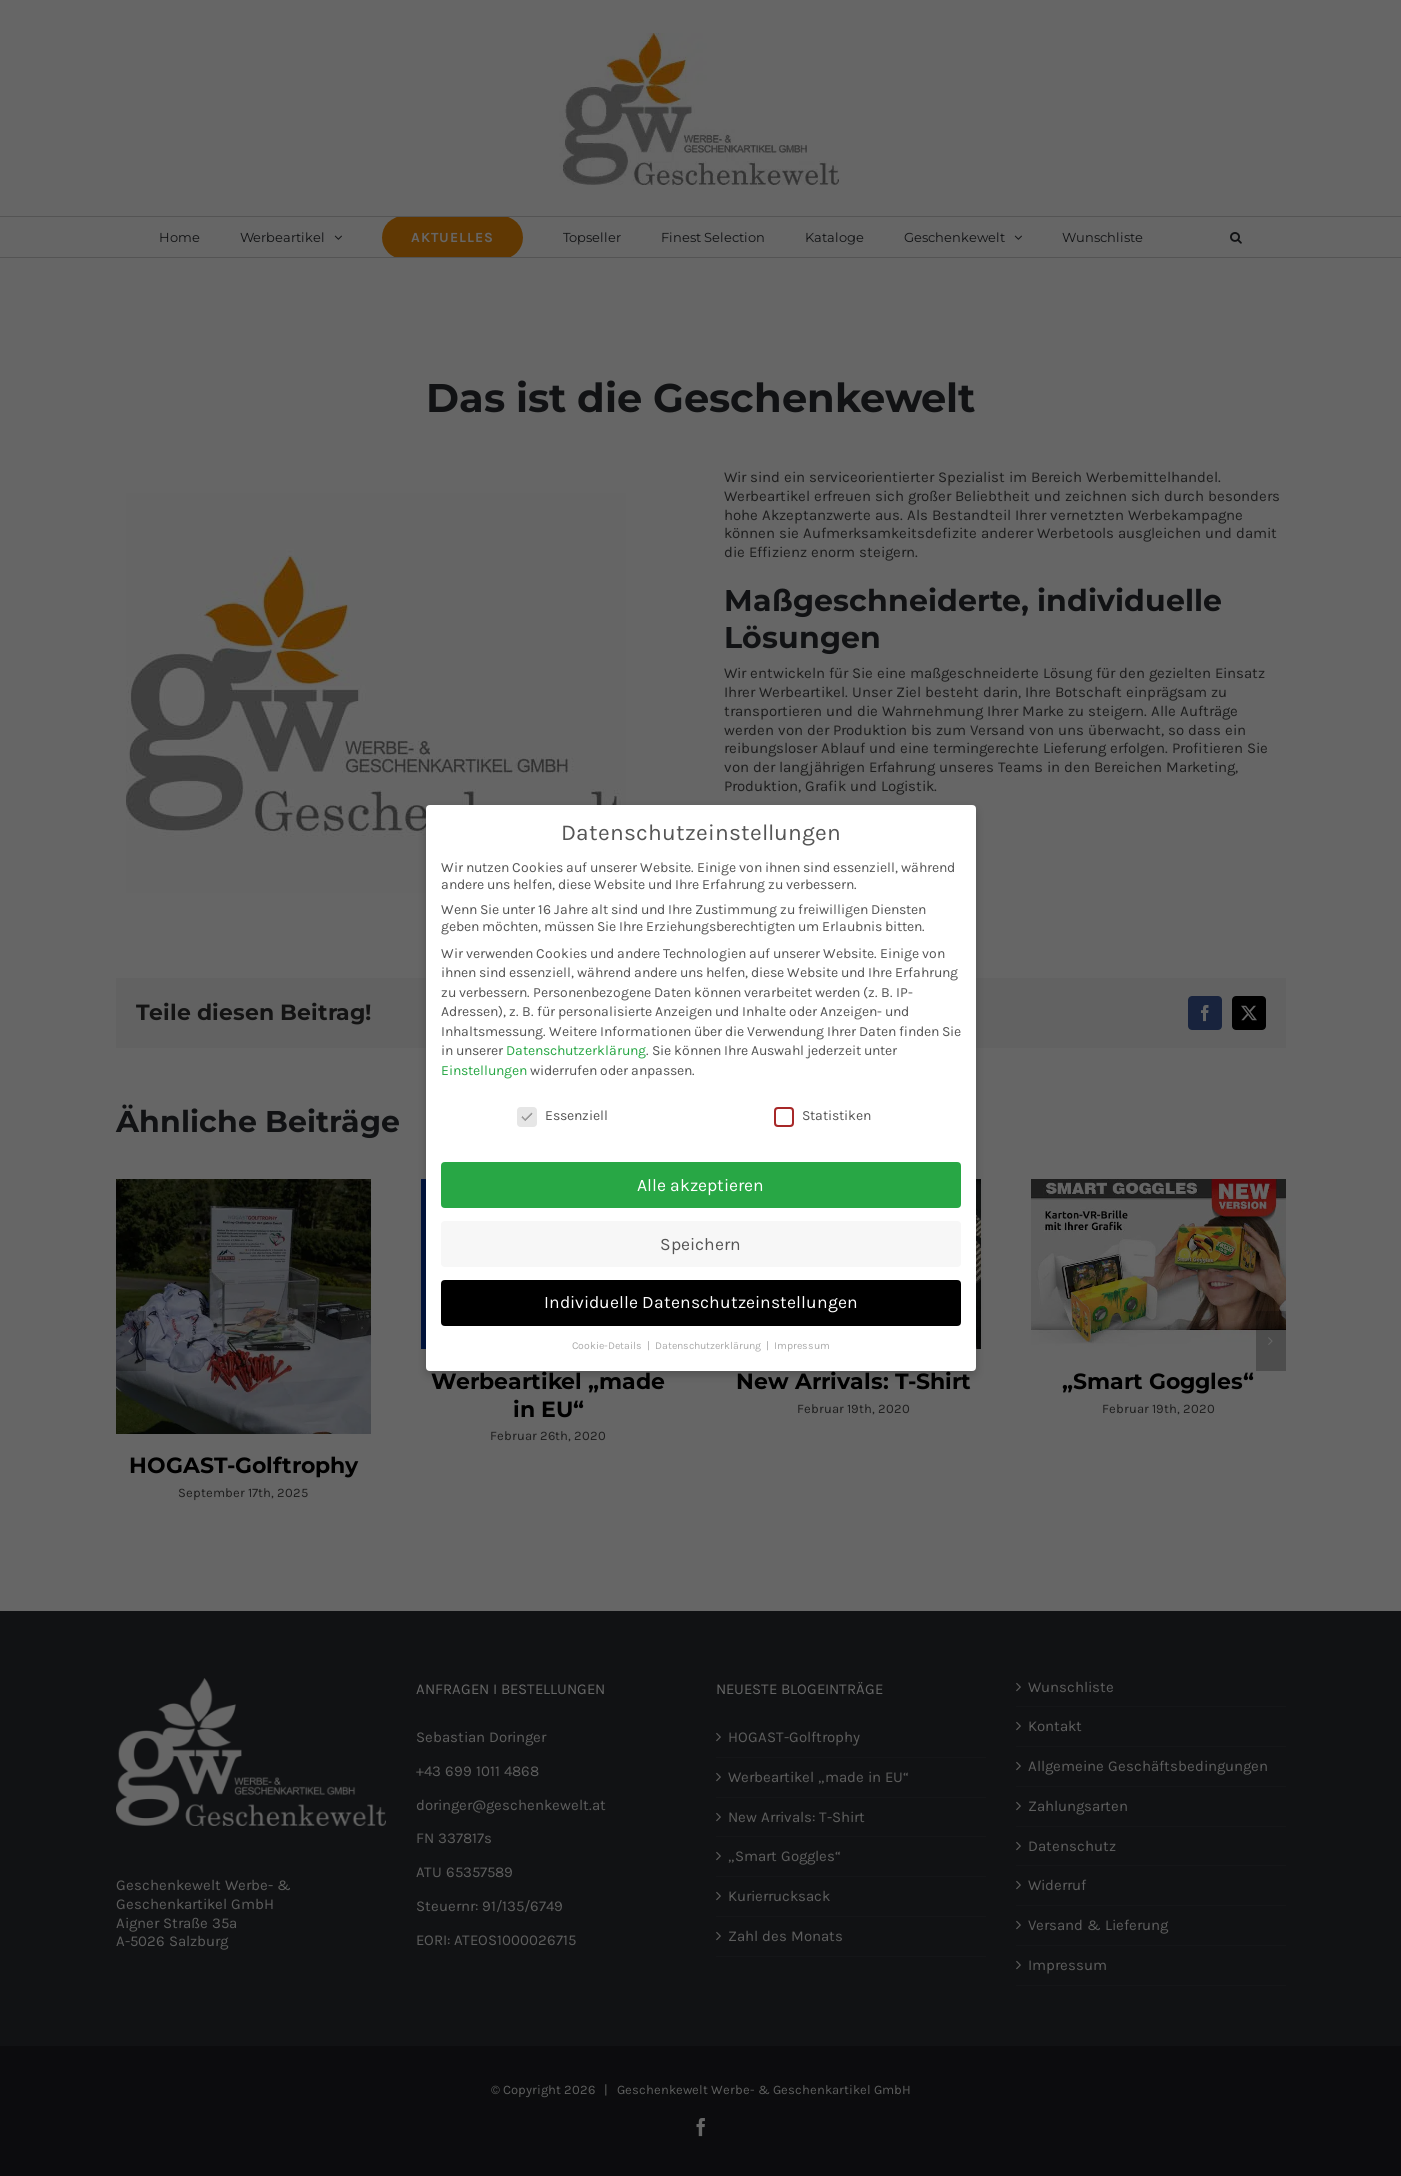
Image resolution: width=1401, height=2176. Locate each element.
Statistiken (822, 1113)
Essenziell (562, 1113)
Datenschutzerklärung (576, 1048)
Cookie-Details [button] (608, 1343)
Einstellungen (484, 1068)
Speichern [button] (700, 1241)
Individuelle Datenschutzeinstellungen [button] (701, 1300)
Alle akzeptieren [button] (700, 1182)
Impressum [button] (802, 1343)
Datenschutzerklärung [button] (709, 1343)
